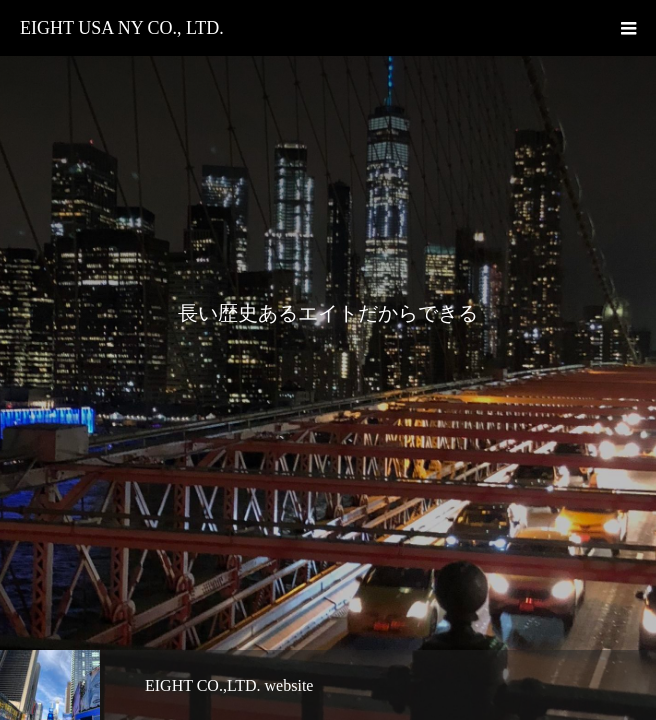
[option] (328, 360)
